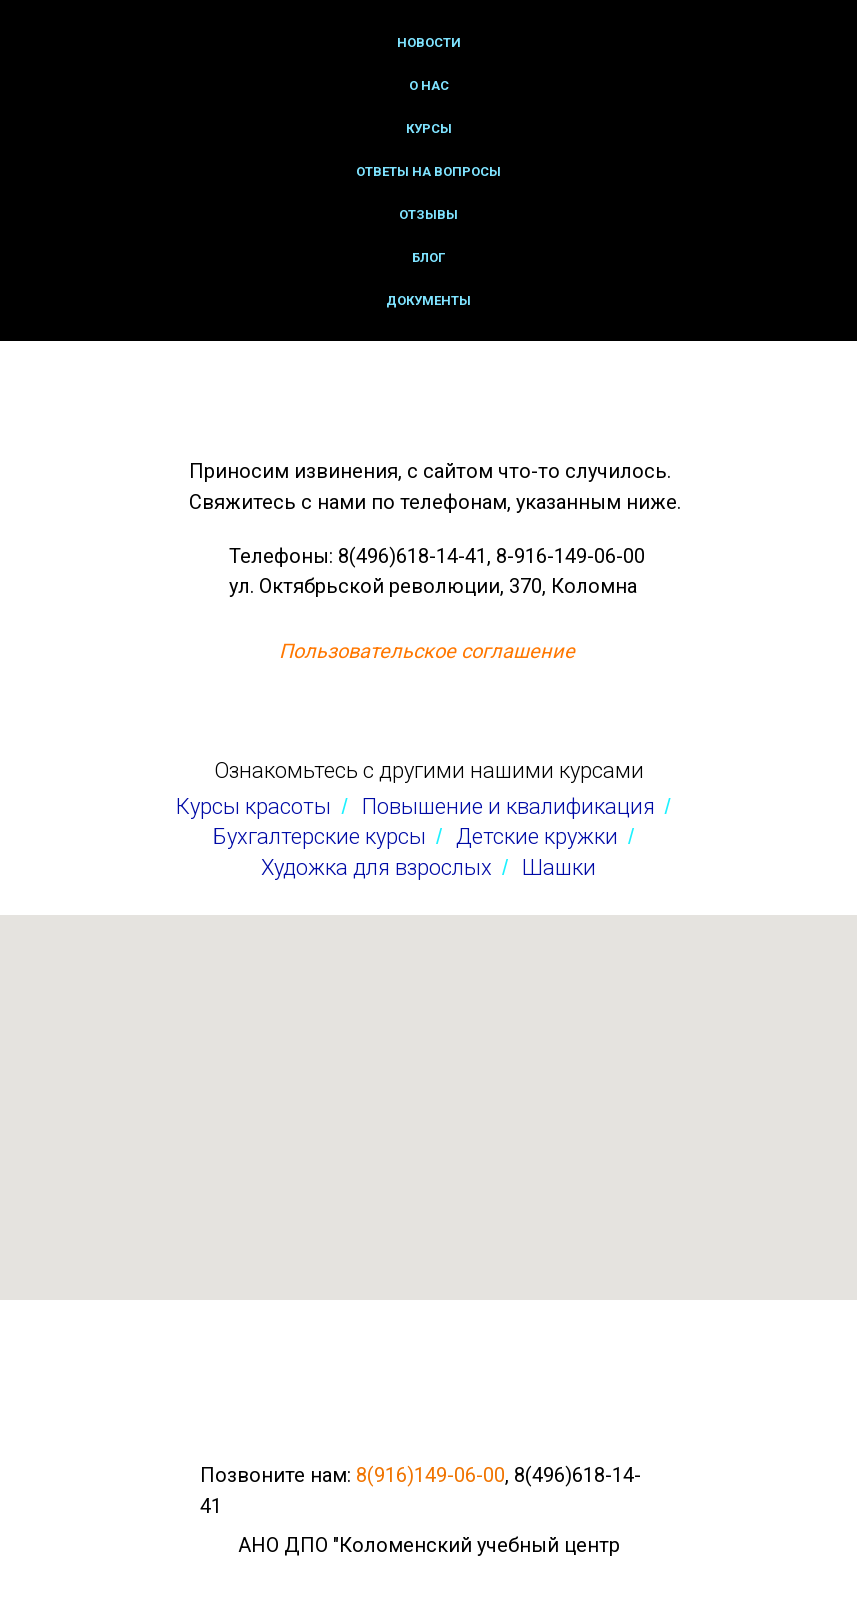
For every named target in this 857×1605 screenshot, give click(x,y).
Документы (428, 300)
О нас (429, 85)
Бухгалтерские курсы (319, 836)
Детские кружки (537, 836)
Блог (428, 257)
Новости (429, 42)
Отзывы (428, 214)
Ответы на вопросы (428, 171)
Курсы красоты (253, 806)
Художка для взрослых (376, 867)
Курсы (429, 128)
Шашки (559, 867)
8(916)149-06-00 (430, 1475)
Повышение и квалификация (508, 806)
